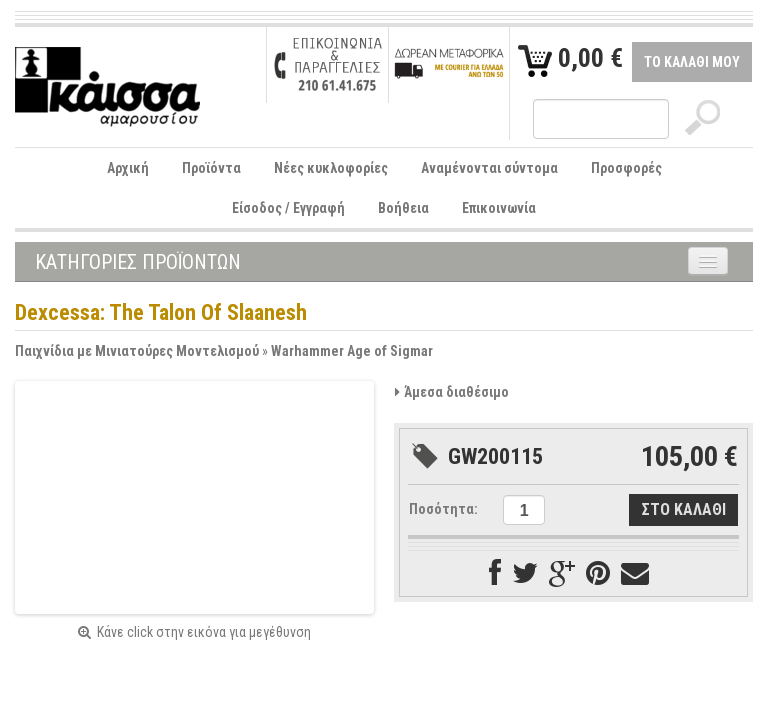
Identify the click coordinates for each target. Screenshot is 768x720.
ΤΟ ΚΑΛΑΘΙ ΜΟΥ (692, 62)
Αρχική (128, 168)
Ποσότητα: (443, 509)
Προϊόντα (211, 168)
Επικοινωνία (499, 208)
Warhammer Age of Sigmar (352, 351)
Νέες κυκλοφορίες (331, 168)
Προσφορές (626, 168)
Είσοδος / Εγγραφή (288, 208)
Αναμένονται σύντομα (489, 168)
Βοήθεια (403, 208)
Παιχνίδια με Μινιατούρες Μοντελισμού (137, 351)
